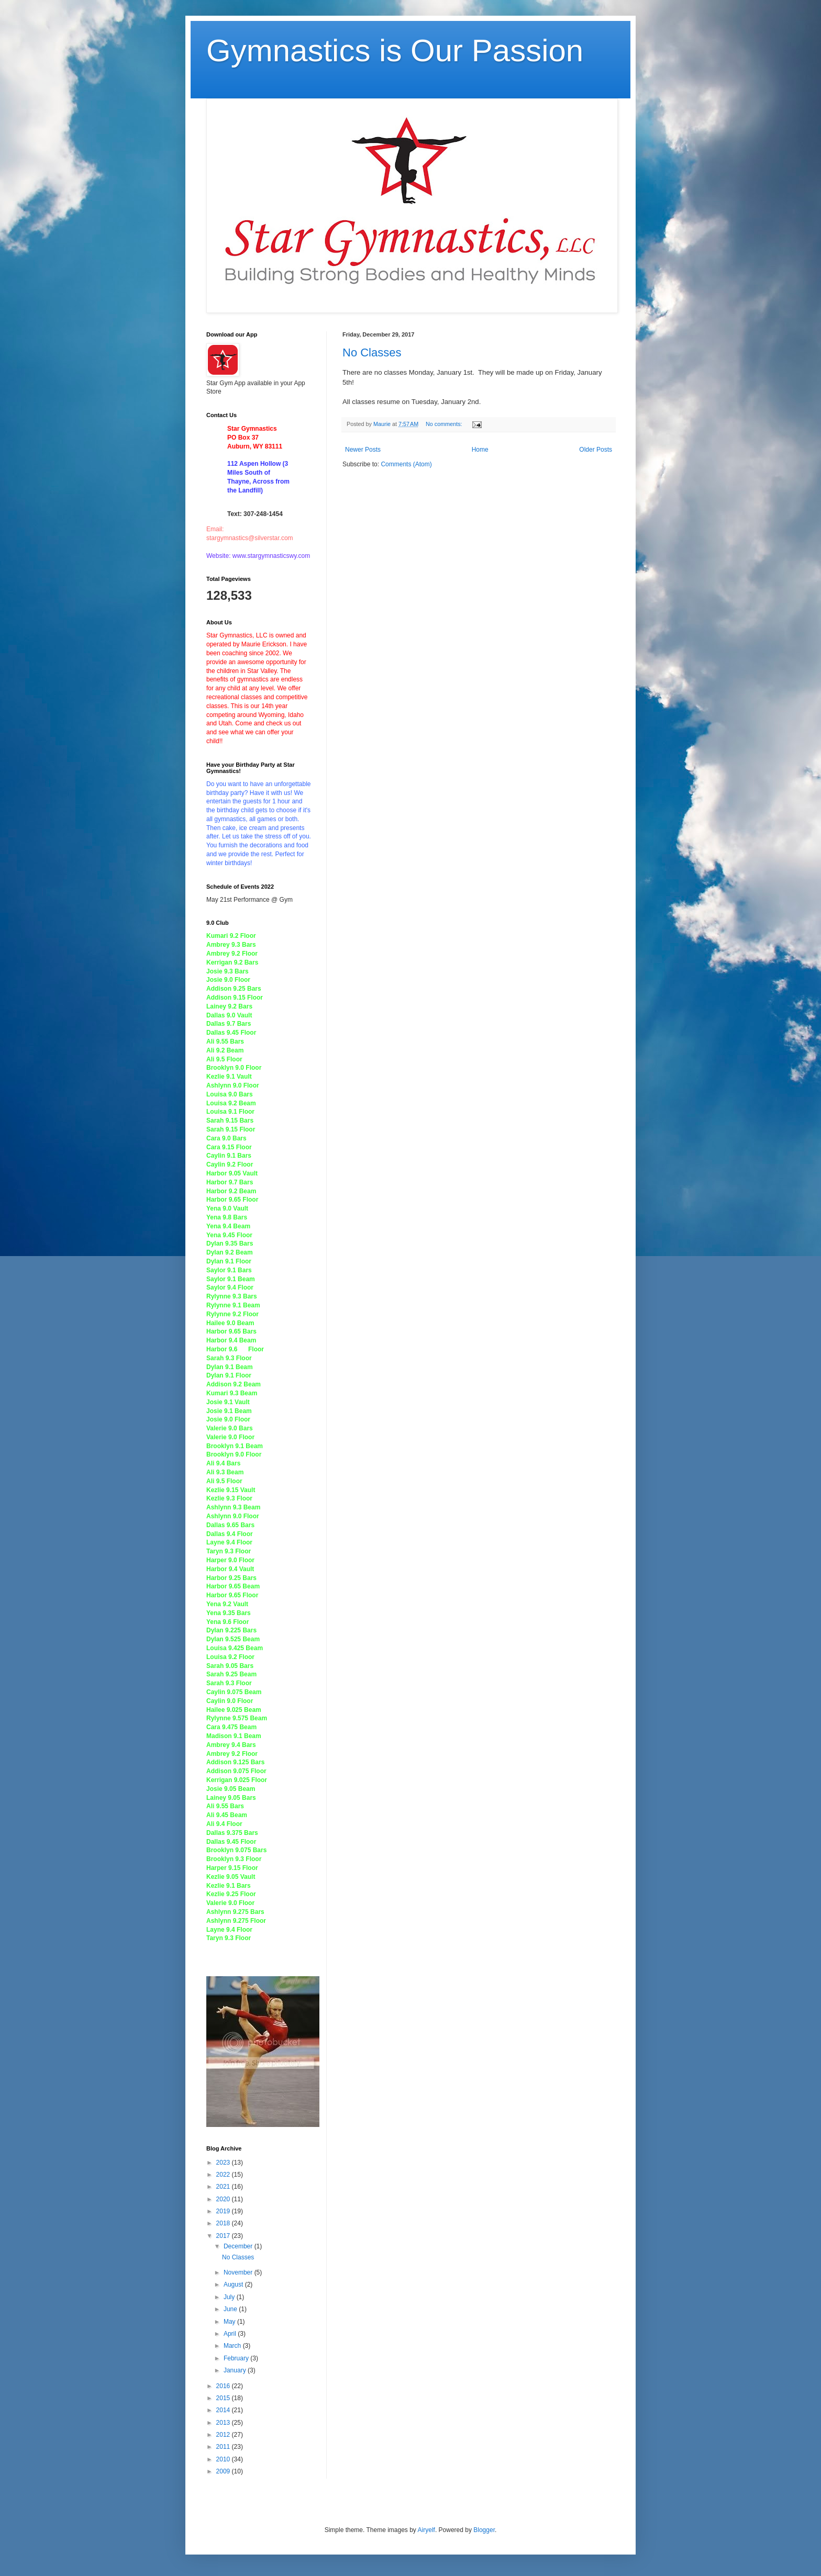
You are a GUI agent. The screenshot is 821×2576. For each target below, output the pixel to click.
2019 (224, 2211)
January (236, 2370)
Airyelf (426, 2530)
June (231, 2309)
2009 (224, 2471)
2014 (224, 2410)
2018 (224, 2223)
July (230, 2297)
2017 (224, 2235)
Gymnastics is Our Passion (394, 50)
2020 (224, 2199)
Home (480, 449)
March (233, 2345)
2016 (224, 2386)
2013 (224, 2422)
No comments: (445, 424)
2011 (224, 2446)
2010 (224, 2459)
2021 (224, 2186)
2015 (224, 2398)
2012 (224, 2434)
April (231, 2333)
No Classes (371, 352)
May (230, 2321)
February (237, 2358)
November (239, 2272)
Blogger (484, 2530)
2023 (224, 2162)
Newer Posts (363, 449)
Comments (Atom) (406, 464)
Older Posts (595, 449)
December (239, 2246)
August (234, 2284)
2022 (224, 2174)
